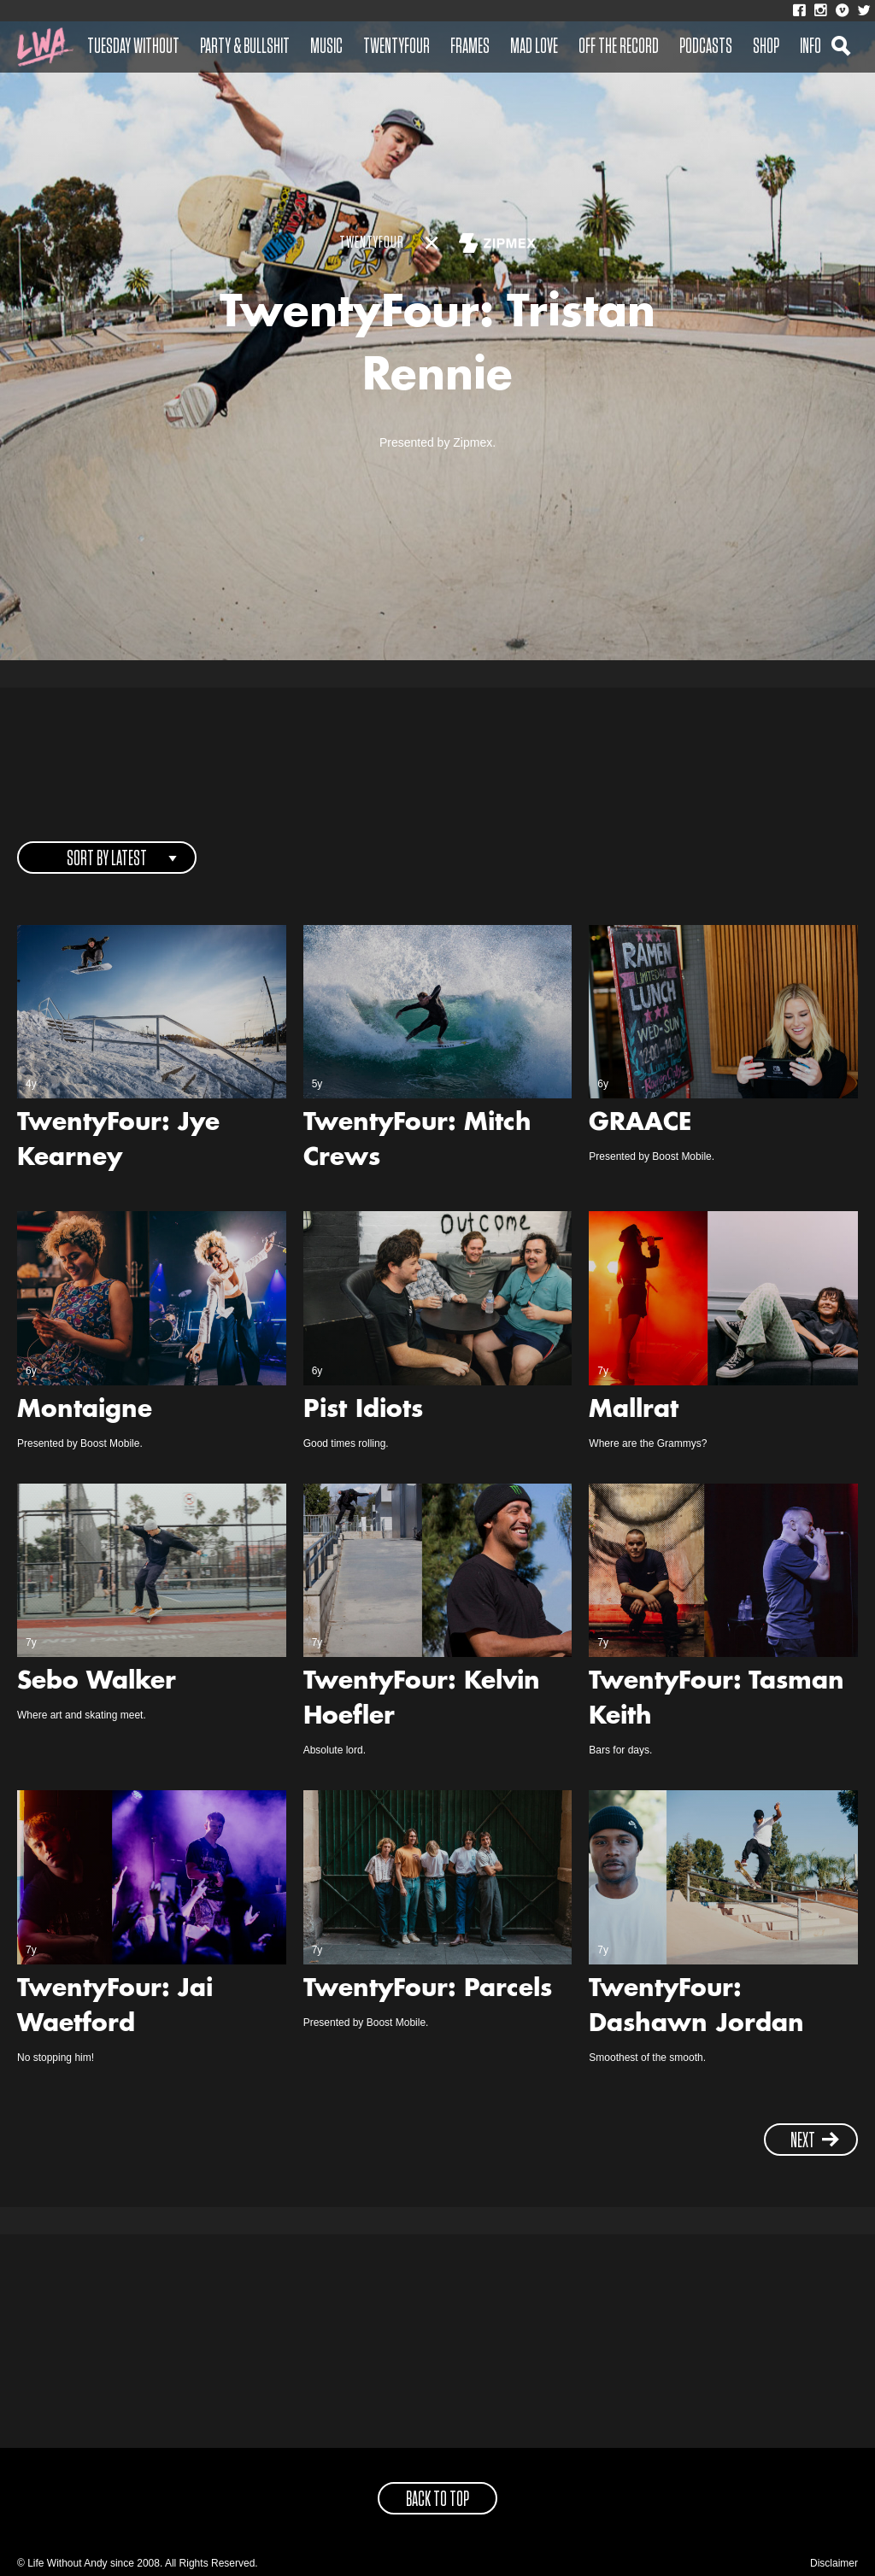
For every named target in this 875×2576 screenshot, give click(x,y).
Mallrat (633, 1411)
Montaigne (84, 1411)
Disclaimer (834, 2563)
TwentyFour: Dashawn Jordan (696, 2007)
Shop (766, 47)
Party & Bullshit (245, 47)
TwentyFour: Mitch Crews (417, 1141)
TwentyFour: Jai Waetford (115, 2007)
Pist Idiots (363, 1411)
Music (326, 47)
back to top (437, 2500)
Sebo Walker (96, 1683)
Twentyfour (396, 47)
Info (810, 47)
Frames (470, 47)
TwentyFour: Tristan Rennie (437, 347)
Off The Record (618, 47)
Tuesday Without (133, 47)
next (815, 2141)
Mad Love (534, 47)
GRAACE (640, 1124)
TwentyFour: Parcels (427, 1990)
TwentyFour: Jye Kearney (118, 1141)
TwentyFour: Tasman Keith (716, 1700)
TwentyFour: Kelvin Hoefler (421, 1700)
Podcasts (705, 47)
